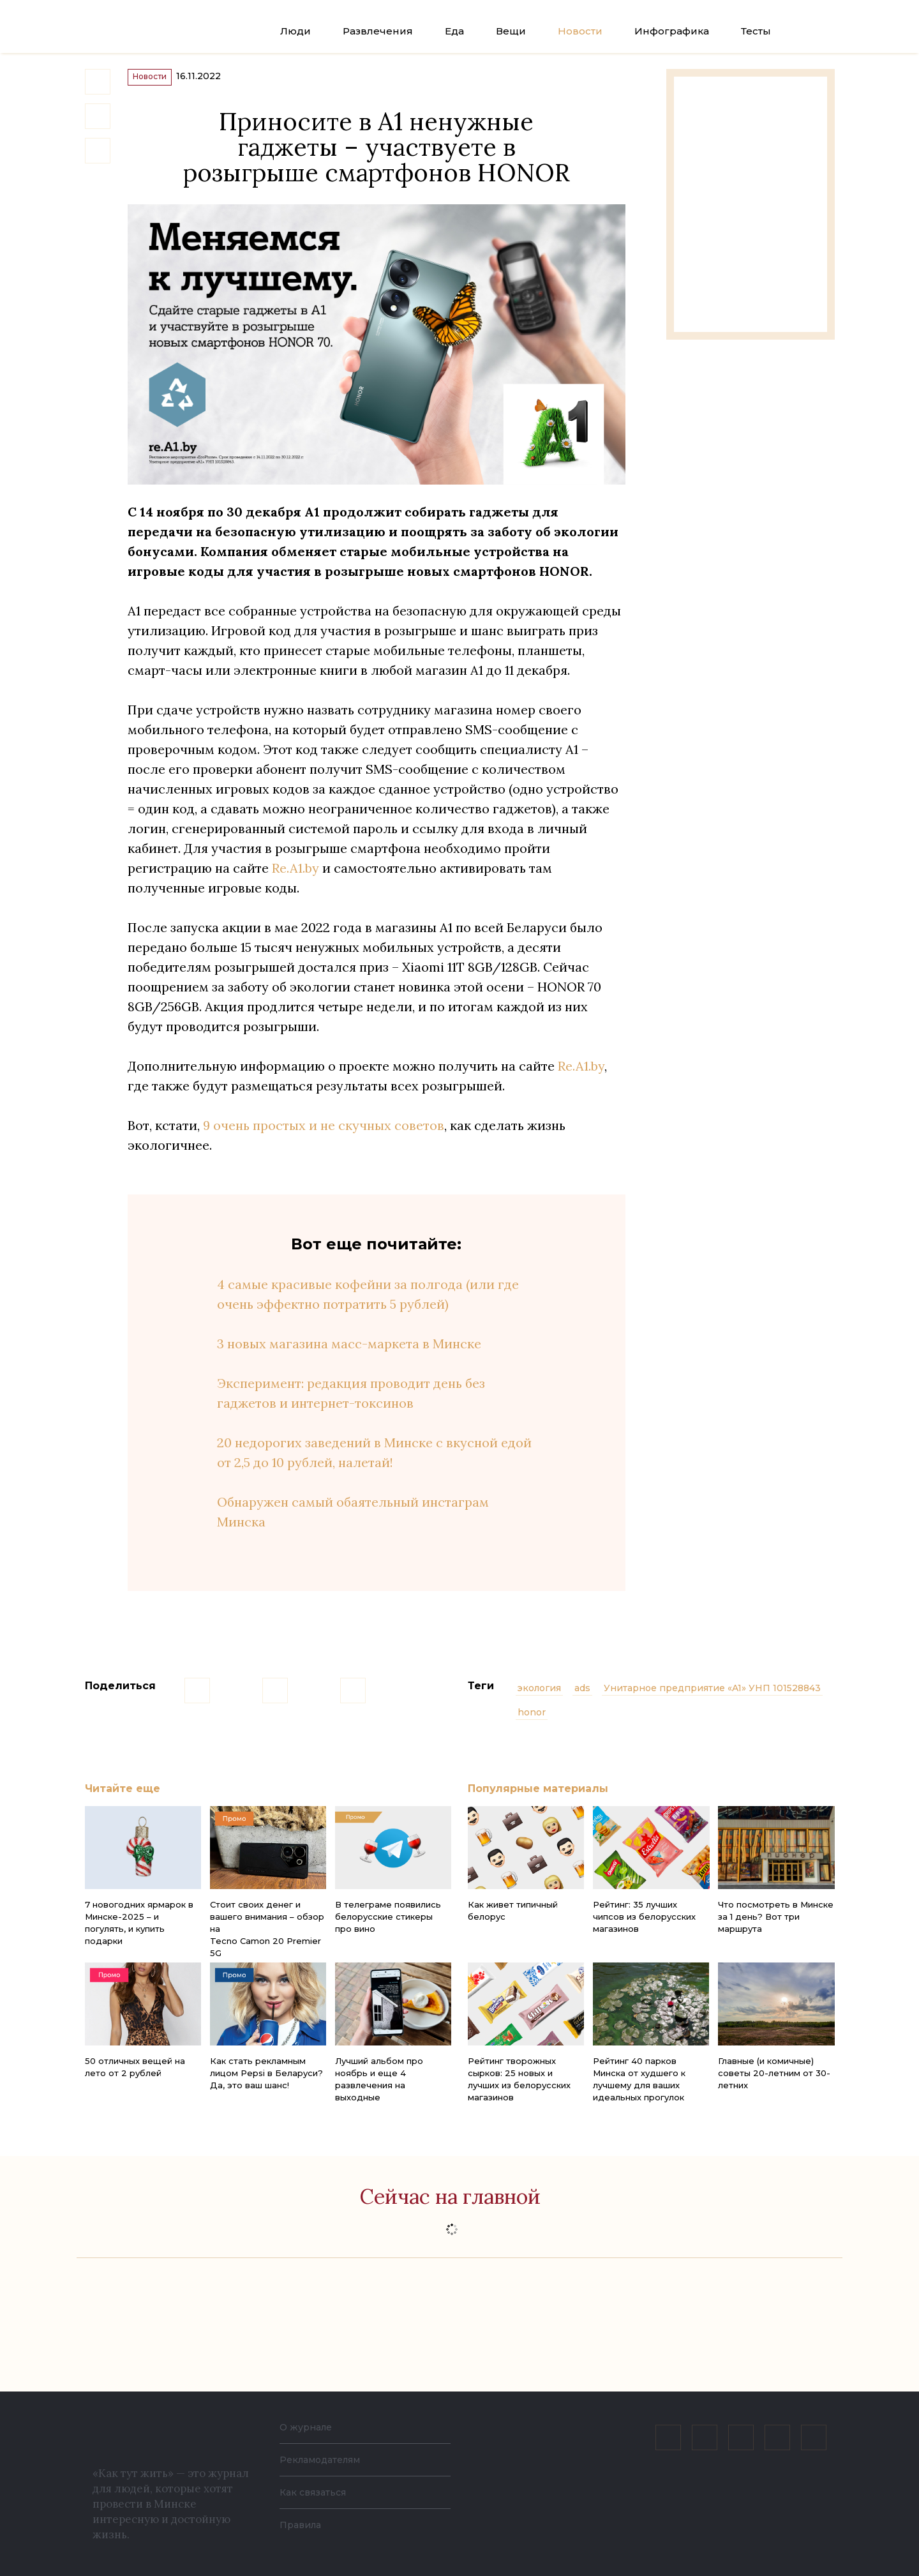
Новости (580, 31)
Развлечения (378, 31)
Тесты (756, 31)
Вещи (511, 31)
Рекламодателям (327, 2459)
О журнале (309, 2427)
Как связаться (317, 2492)
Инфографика (671, 31)
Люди (295, 31)
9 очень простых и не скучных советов (323, 1141)
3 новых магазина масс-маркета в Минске (349, 1359)
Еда (454, 31)
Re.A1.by (295, 884)
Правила (303, 2525)
